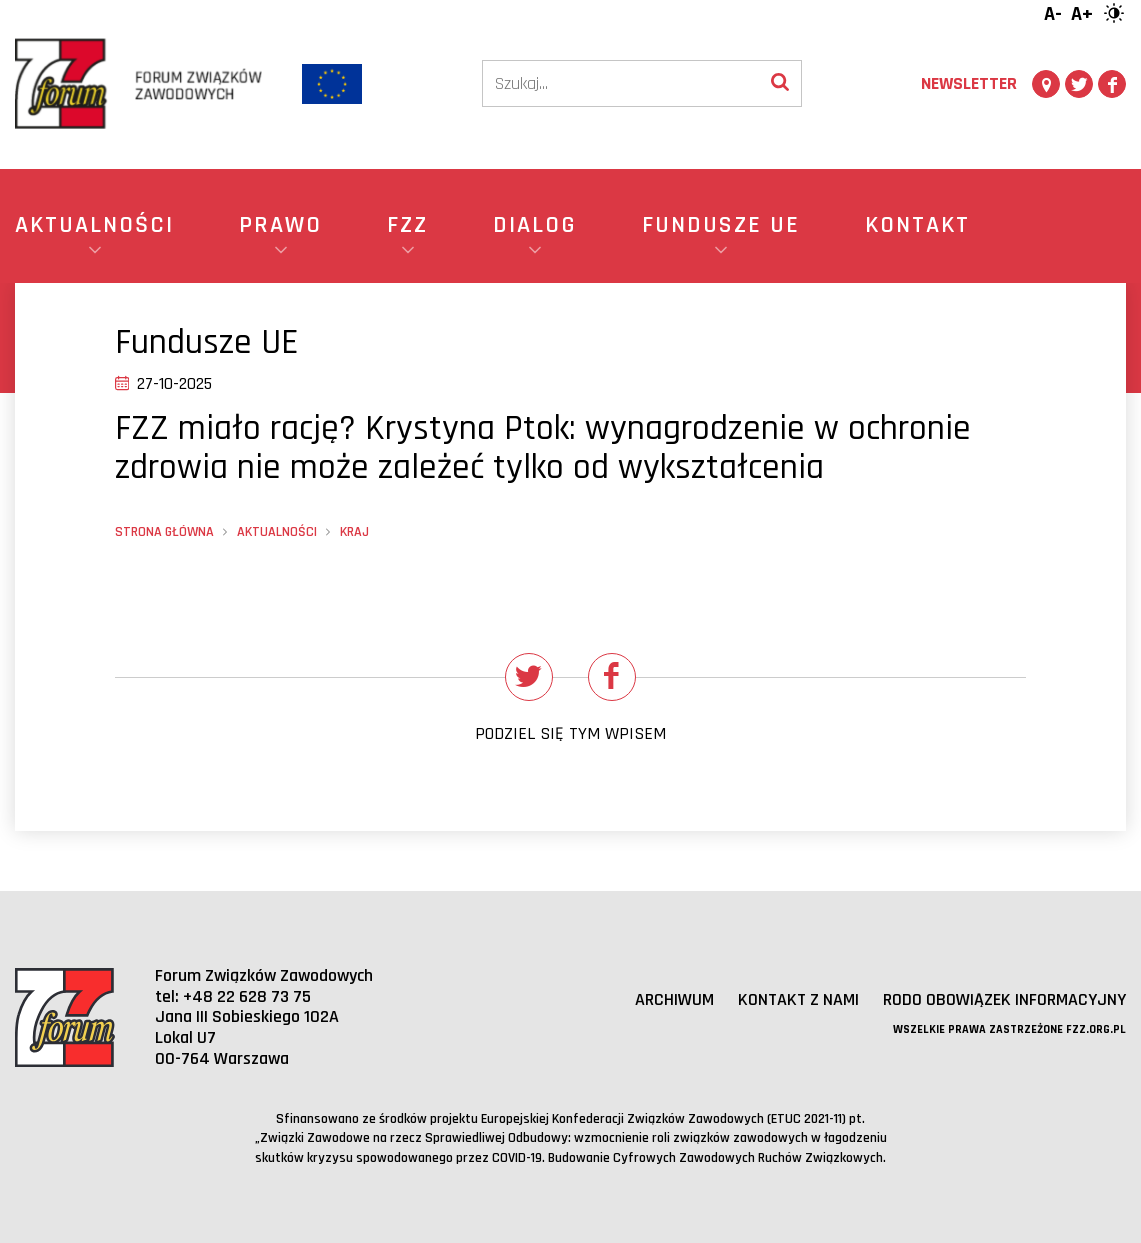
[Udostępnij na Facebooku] (612, 677)
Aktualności (277, 532)
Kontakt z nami (798, 999)
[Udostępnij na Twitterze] (529, 677)
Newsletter (969, 83)
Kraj (354, 532)
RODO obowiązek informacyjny (1004, 999)
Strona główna (164, 532)
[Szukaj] (621, 83)
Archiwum (674, 999)
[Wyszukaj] (780, 83)
